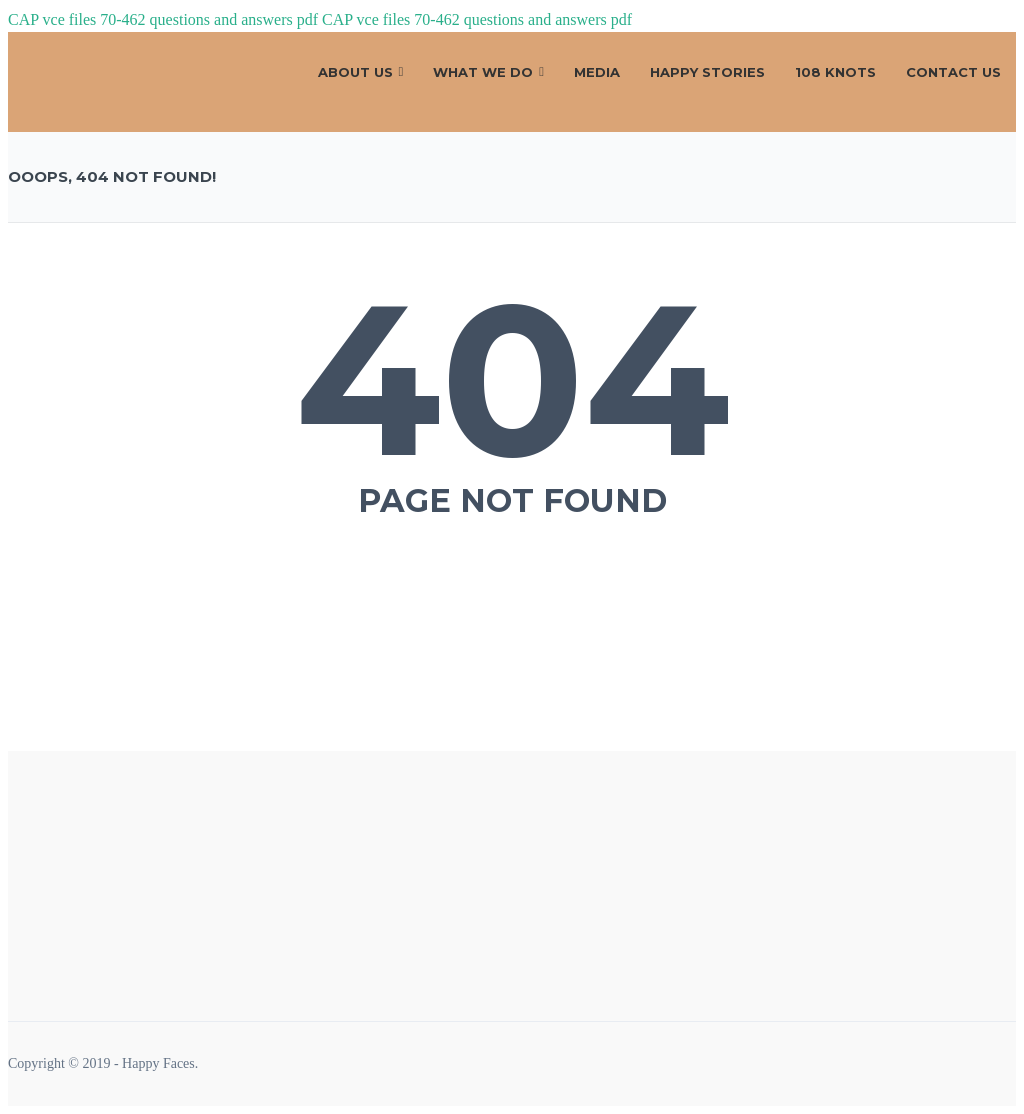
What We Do (483, 72)
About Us (355, 72)
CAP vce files (52, 19)
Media (597, 72)
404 (512, 379)
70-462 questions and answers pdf (209, 19)
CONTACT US (953, 72)
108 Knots (835, 72)
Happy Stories (707, 72)
